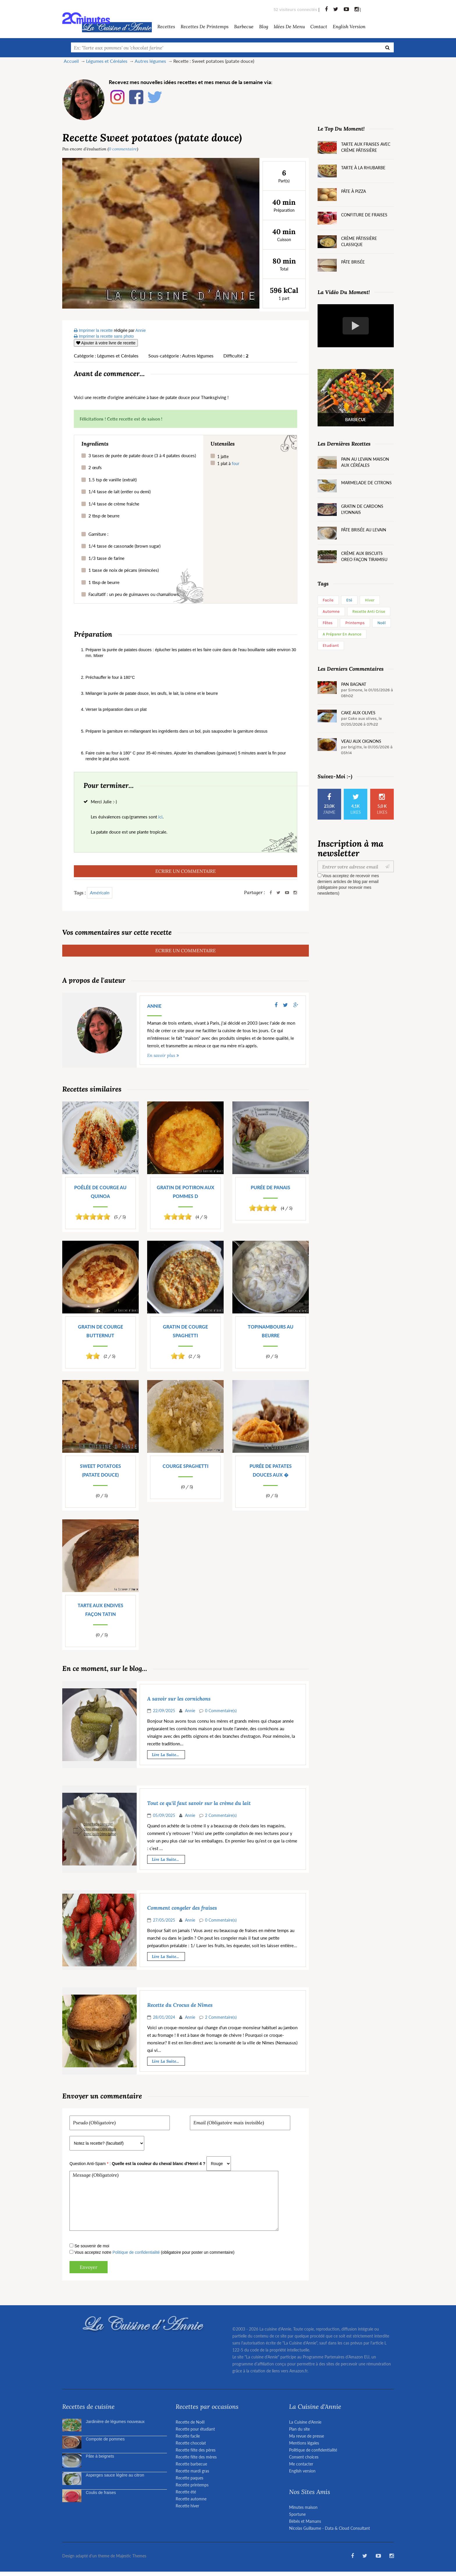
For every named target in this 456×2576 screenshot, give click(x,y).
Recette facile (188, 2435)
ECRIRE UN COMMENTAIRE (185, 871)
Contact (318, 26)
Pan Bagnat (353, 684)
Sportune (297, 2514)
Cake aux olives (358, 712)
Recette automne (191, 2498)
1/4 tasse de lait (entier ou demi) (119, 491)
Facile (328, 600)
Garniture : (98, 534)
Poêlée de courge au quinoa (100, 1192)
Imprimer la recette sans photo (104, 336)
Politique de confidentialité (136, 2252)
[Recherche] (387, 47)
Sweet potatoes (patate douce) (100, 1470)
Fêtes (328, 622)
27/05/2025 (164, 1920)
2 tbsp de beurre (104, 515)
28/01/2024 (164, 2017)
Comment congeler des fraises (182, 1908)
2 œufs (95, 467)
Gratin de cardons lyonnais (362, 509)
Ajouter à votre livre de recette (106, 343)
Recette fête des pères (195, 2449)
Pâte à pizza (353, 191)
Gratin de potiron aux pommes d (185, 1192)
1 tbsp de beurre (104, 582)
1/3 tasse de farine (106, 558)
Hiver (370, 600)
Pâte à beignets (100, 2456)
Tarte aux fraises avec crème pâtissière (365, 147)
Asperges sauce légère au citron (115, 2475)
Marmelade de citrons (366, 482)
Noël (381, 622)
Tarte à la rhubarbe (363, 167)
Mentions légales (304, 2442)
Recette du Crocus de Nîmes (180, 2005)
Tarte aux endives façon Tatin (100, 1610)
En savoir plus (161, 1055)
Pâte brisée (353, 261)
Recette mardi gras (192, 2470)
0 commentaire (123, 149)
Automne (331, 611)
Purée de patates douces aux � (271, 1470)
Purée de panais (270, 1187)
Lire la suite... (165, 1754)
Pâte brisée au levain (363, 529)
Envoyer (88, 2267)
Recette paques (189, 2477)
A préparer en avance (342, 634)
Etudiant (331, 645)
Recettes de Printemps (205, 26)
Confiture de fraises (364, 214)
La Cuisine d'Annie (305, 2422)
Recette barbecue (191, 2463)
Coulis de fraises (101, 2492)
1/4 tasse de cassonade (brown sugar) (124, 546)
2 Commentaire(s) (221, 1815)
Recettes (166, 26)
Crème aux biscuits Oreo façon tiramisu (364, 556)
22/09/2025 (164, 1710)
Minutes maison (303, 2507)
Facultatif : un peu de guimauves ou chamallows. (134, 594)
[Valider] (389, 866)
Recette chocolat (191, 2442)
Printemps (355, 622)
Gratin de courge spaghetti (185, 1331)
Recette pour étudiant (195, 2429)
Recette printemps (192, 2484)
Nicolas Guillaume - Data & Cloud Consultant (329, 2528)
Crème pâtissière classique (359, 241)
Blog (263, 26)
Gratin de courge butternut (100, 1331)
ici (160, 816)
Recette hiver (187, 2505)
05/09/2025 (164, 1815)
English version (349, 26)
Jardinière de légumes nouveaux (115, 2421)
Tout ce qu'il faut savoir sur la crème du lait (199, 1803)
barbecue (244, 26)
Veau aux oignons (361, 741)
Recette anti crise (368, 611)
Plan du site (299, 2429)
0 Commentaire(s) (221, 1710)
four (235, 463)
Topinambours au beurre (270, 1331)
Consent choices (303, 2456)
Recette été (186, 2491)
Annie (154, 1006)
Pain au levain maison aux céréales (365, 462)
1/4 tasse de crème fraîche (113, 503)
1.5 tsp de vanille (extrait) (112, 479)
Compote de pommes (105, 2439)
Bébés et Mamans (305, 2521)
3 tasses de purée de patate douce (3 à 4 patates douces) (142, 455)
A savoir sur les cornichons (179, 1699)
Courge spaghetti (186, 1466)
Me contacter (301, 2463)
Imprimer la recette (93, 330)
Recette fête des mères (196, 2456)
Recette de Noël (190, 2422)
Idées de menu (289, 26)
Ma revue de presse (306, 2435)
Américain (99, 892)
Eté (349, 600)
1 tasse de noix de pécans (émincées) (123, 570)
